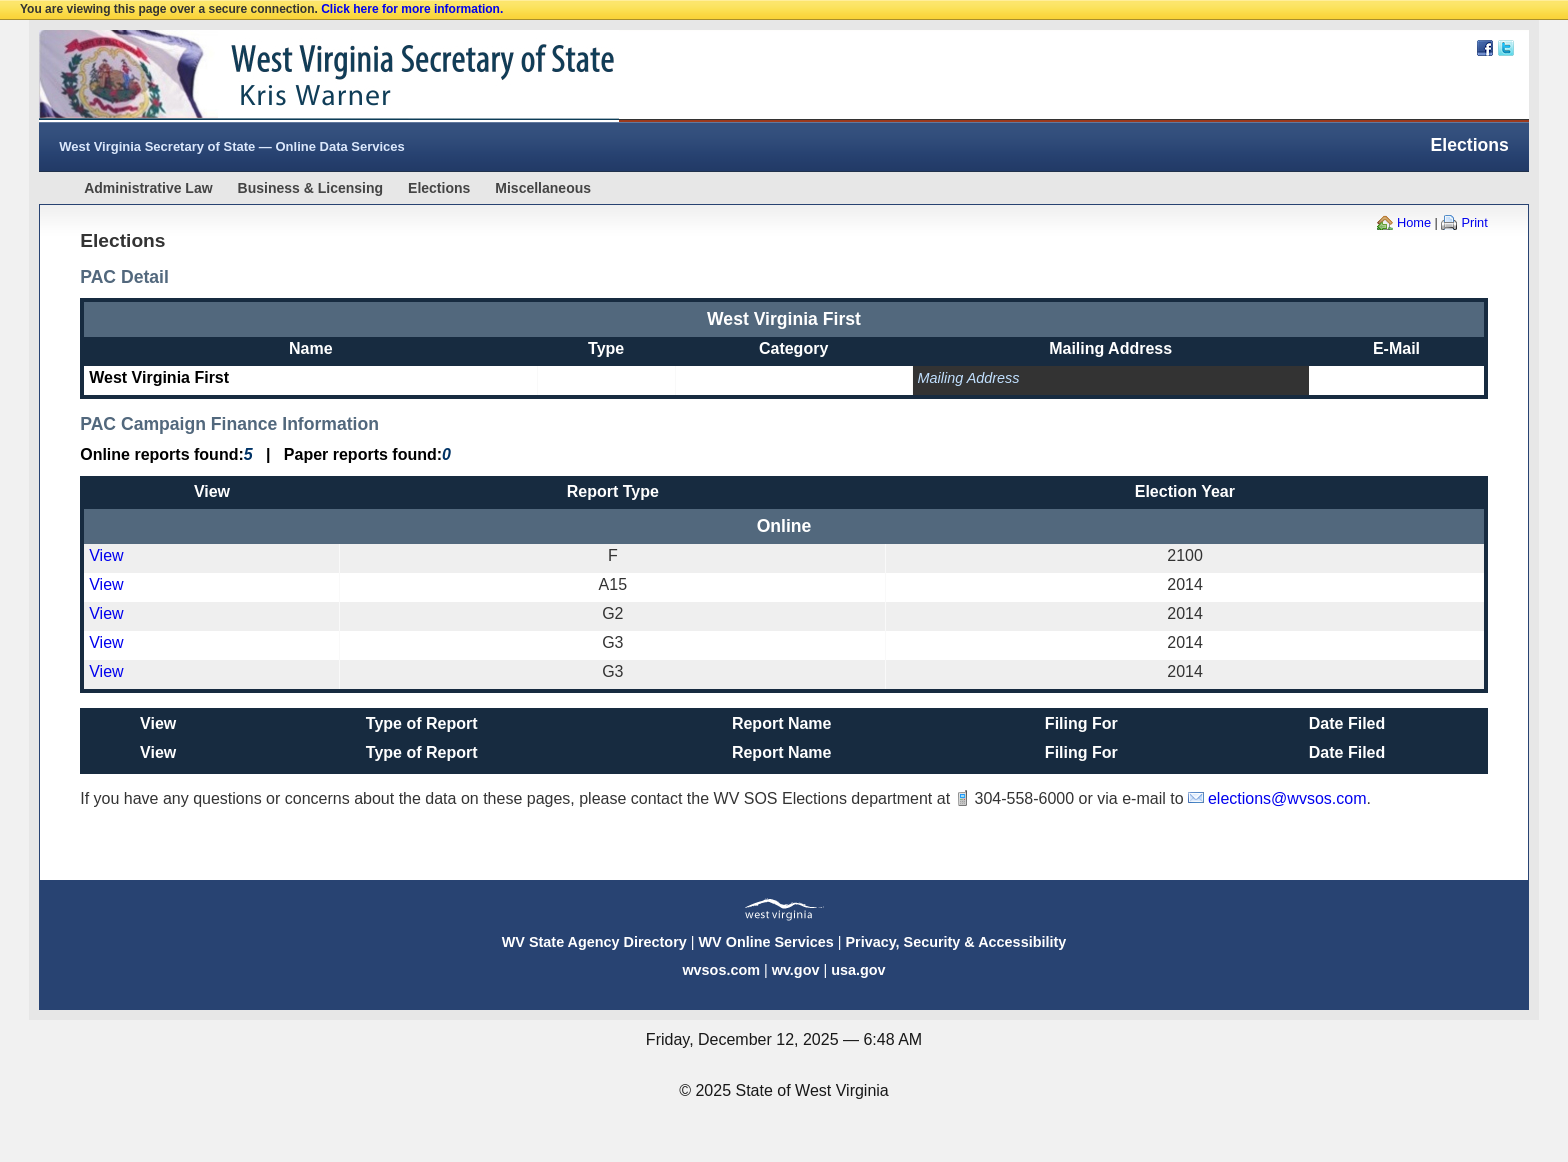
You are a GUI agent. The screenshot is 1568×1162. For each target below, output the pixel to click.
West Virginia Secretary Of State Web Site (296, 76)
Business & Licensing (310, 188)
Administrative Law (148, 188)
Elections (439, 188)
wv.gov (796, 970)
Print (1474, 222)
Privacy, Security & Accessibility (955, 942)
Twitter (1506, 48)
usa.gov (858, 970)
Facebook (1485, 48)
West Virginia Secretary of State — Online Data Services (232, 146)
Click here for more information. (412, 9)
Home (1414, 222)
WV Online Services (766, 942)
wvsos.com (721, 970)
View (106, 555)
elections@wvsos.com (1287, 798)
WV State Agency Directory (594, 942)
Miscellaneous (543, 188)
